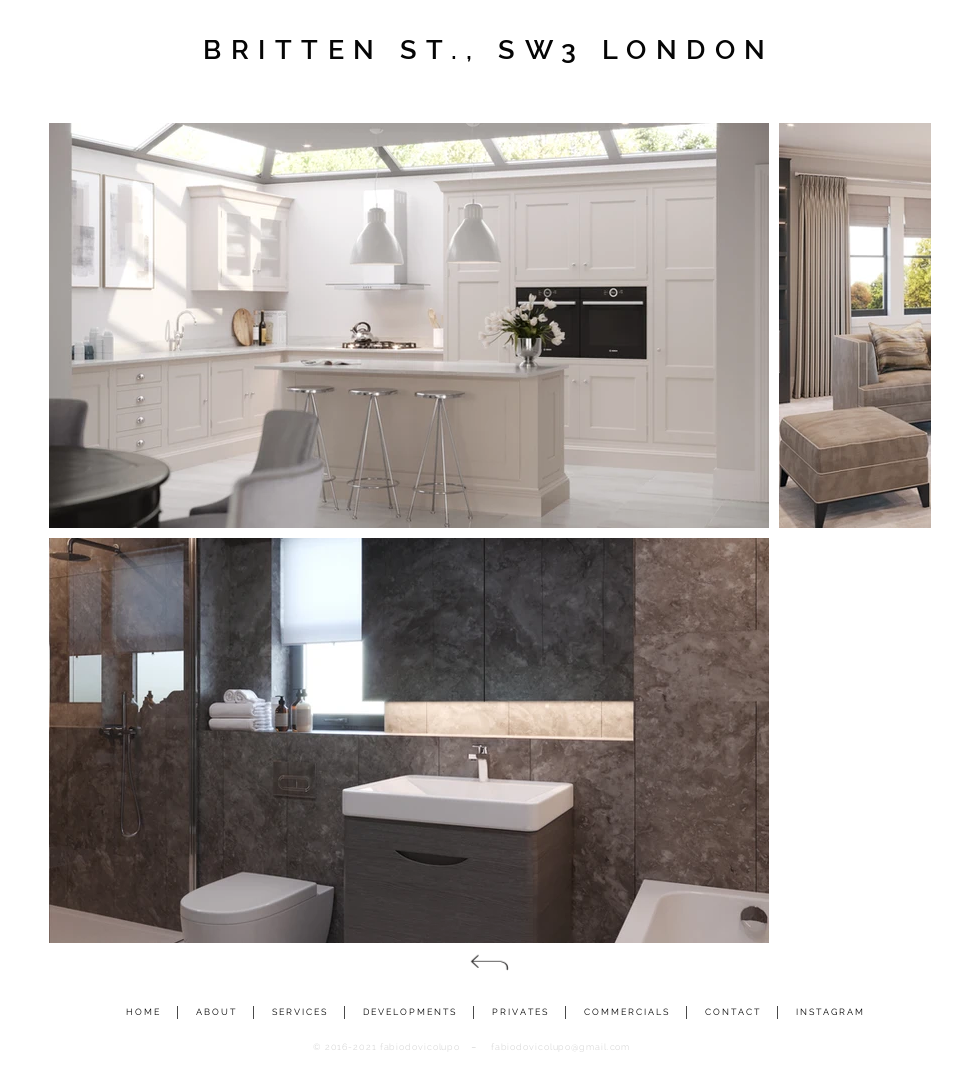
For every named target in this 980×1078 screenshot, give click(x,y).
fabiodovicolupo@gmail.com (561, 1047)
